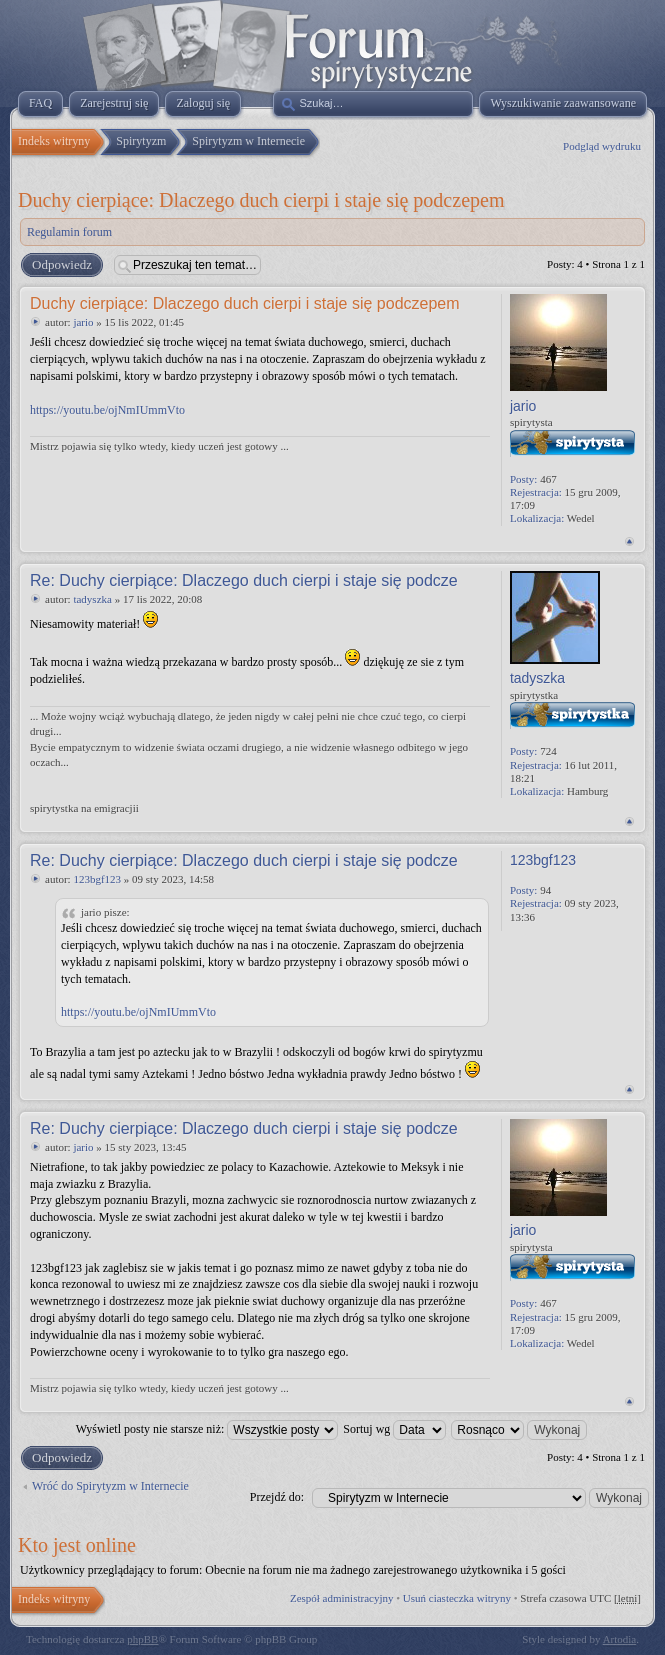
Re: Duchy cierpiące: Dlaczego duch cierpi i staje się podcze (244, 580)
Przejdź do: (277, 1497)
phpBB (142, 1639)
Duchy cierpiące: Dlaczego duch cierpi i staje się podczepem (261, 200)
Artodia (620, 1639)
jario (83, 322)
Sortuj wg (394, 1429)
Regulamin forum (69, 232)
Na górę (629, 541)
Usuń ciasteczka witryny (457, 1598)
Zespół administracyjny (342, 1598)
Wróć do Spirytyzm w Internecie (110, 1486)
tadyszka (92, 599)
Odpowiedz (61, 265)
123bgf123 (97, 879)
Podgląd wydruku (602, 146)
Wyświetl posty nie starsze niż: (207, 1429)
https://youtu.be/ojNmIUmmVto (107, 410)
